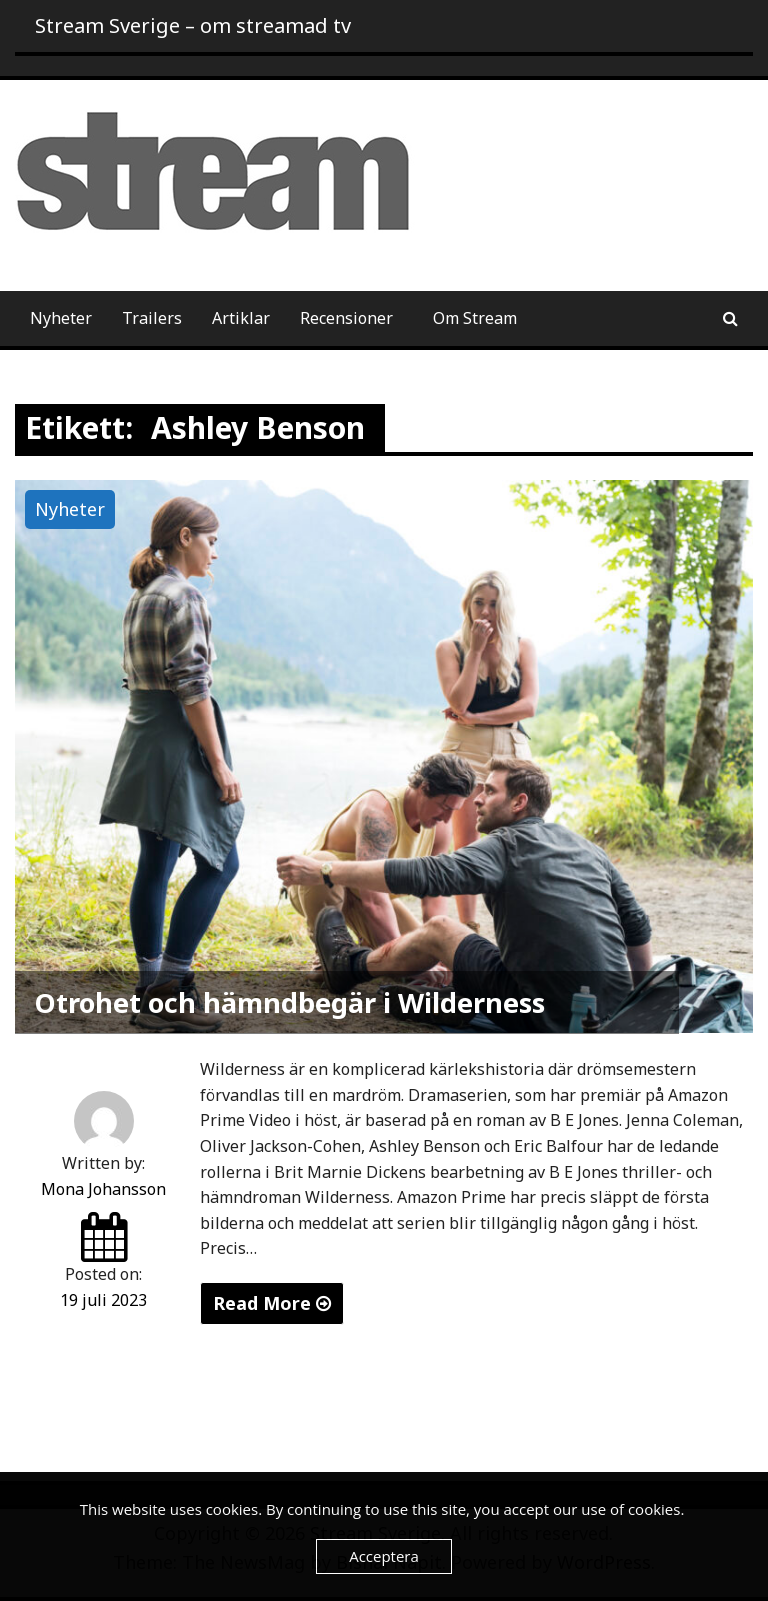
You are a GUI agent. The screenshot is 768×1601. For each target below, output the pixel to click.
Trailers (152, 318)
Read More (272, 1303)
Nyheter (61, 318)
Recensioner (346, 318)
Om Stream (475, 318)
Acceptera (384, 1556)
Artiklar (241, 318)
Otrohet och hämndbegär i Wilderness (290, 1002)
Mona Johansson (103, 1189)
